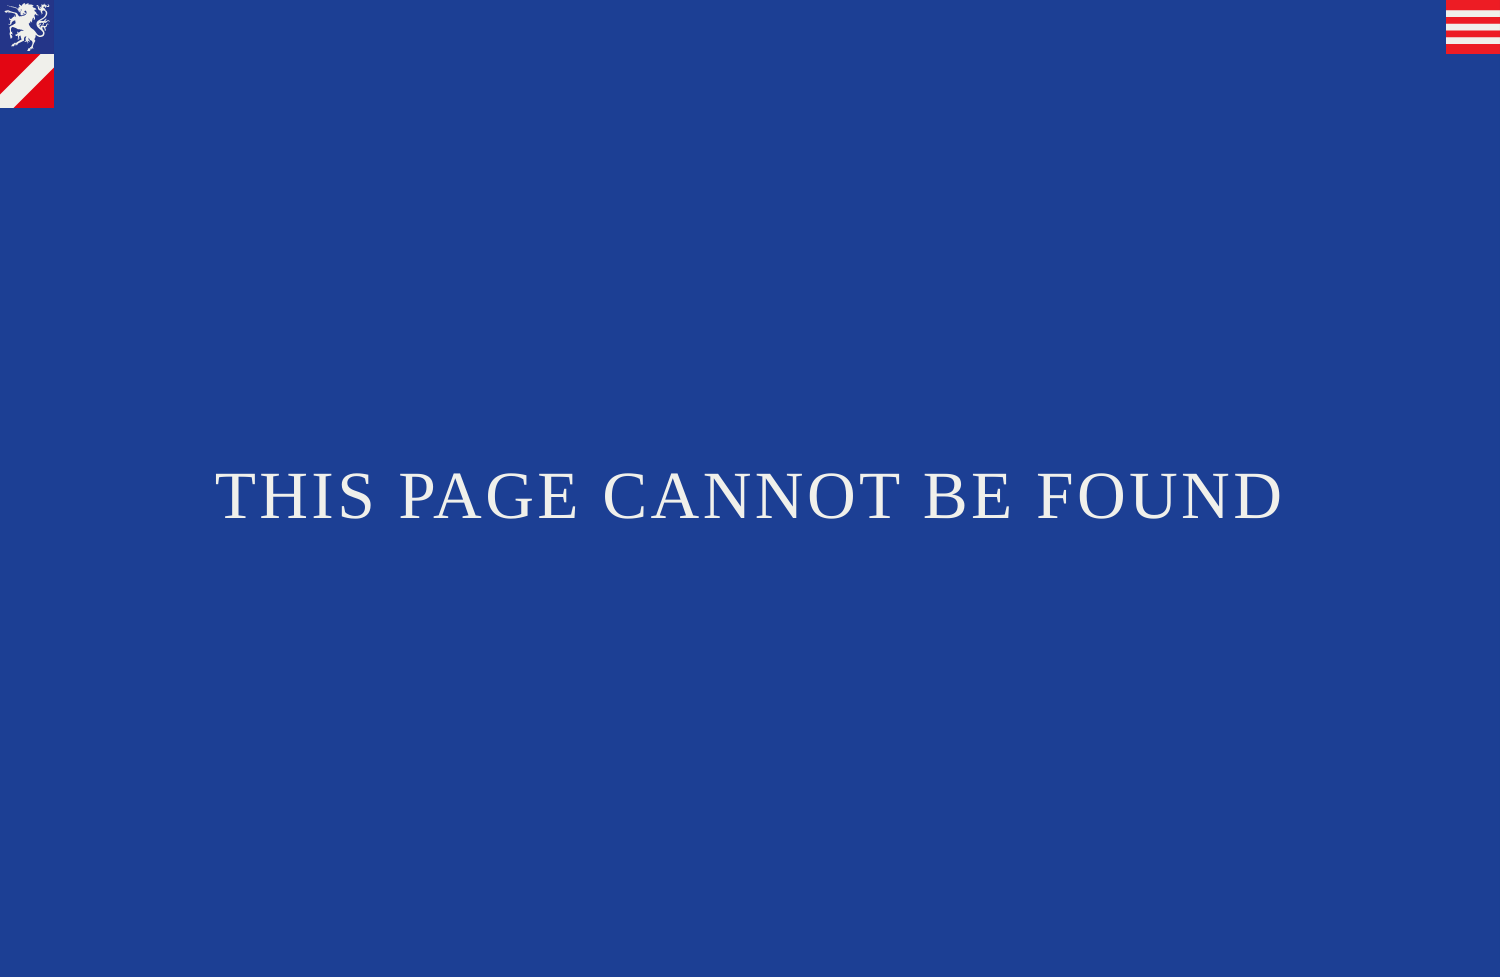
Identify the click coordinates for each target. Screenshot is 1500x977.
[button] (1473, 27)
